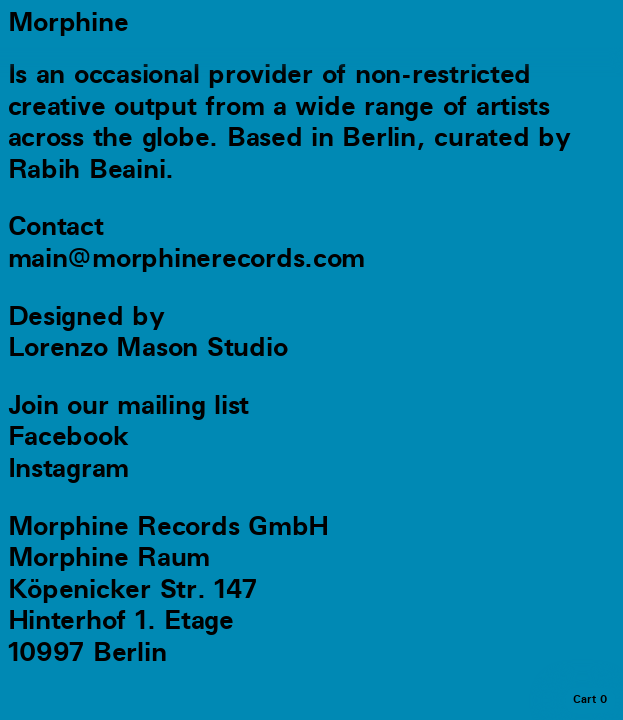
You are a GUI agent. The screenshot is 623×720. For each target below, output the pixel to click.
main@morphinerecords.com (187, 259)
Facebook (68, 437)
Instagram (69, 469)
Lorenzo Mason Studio (148, 348)
